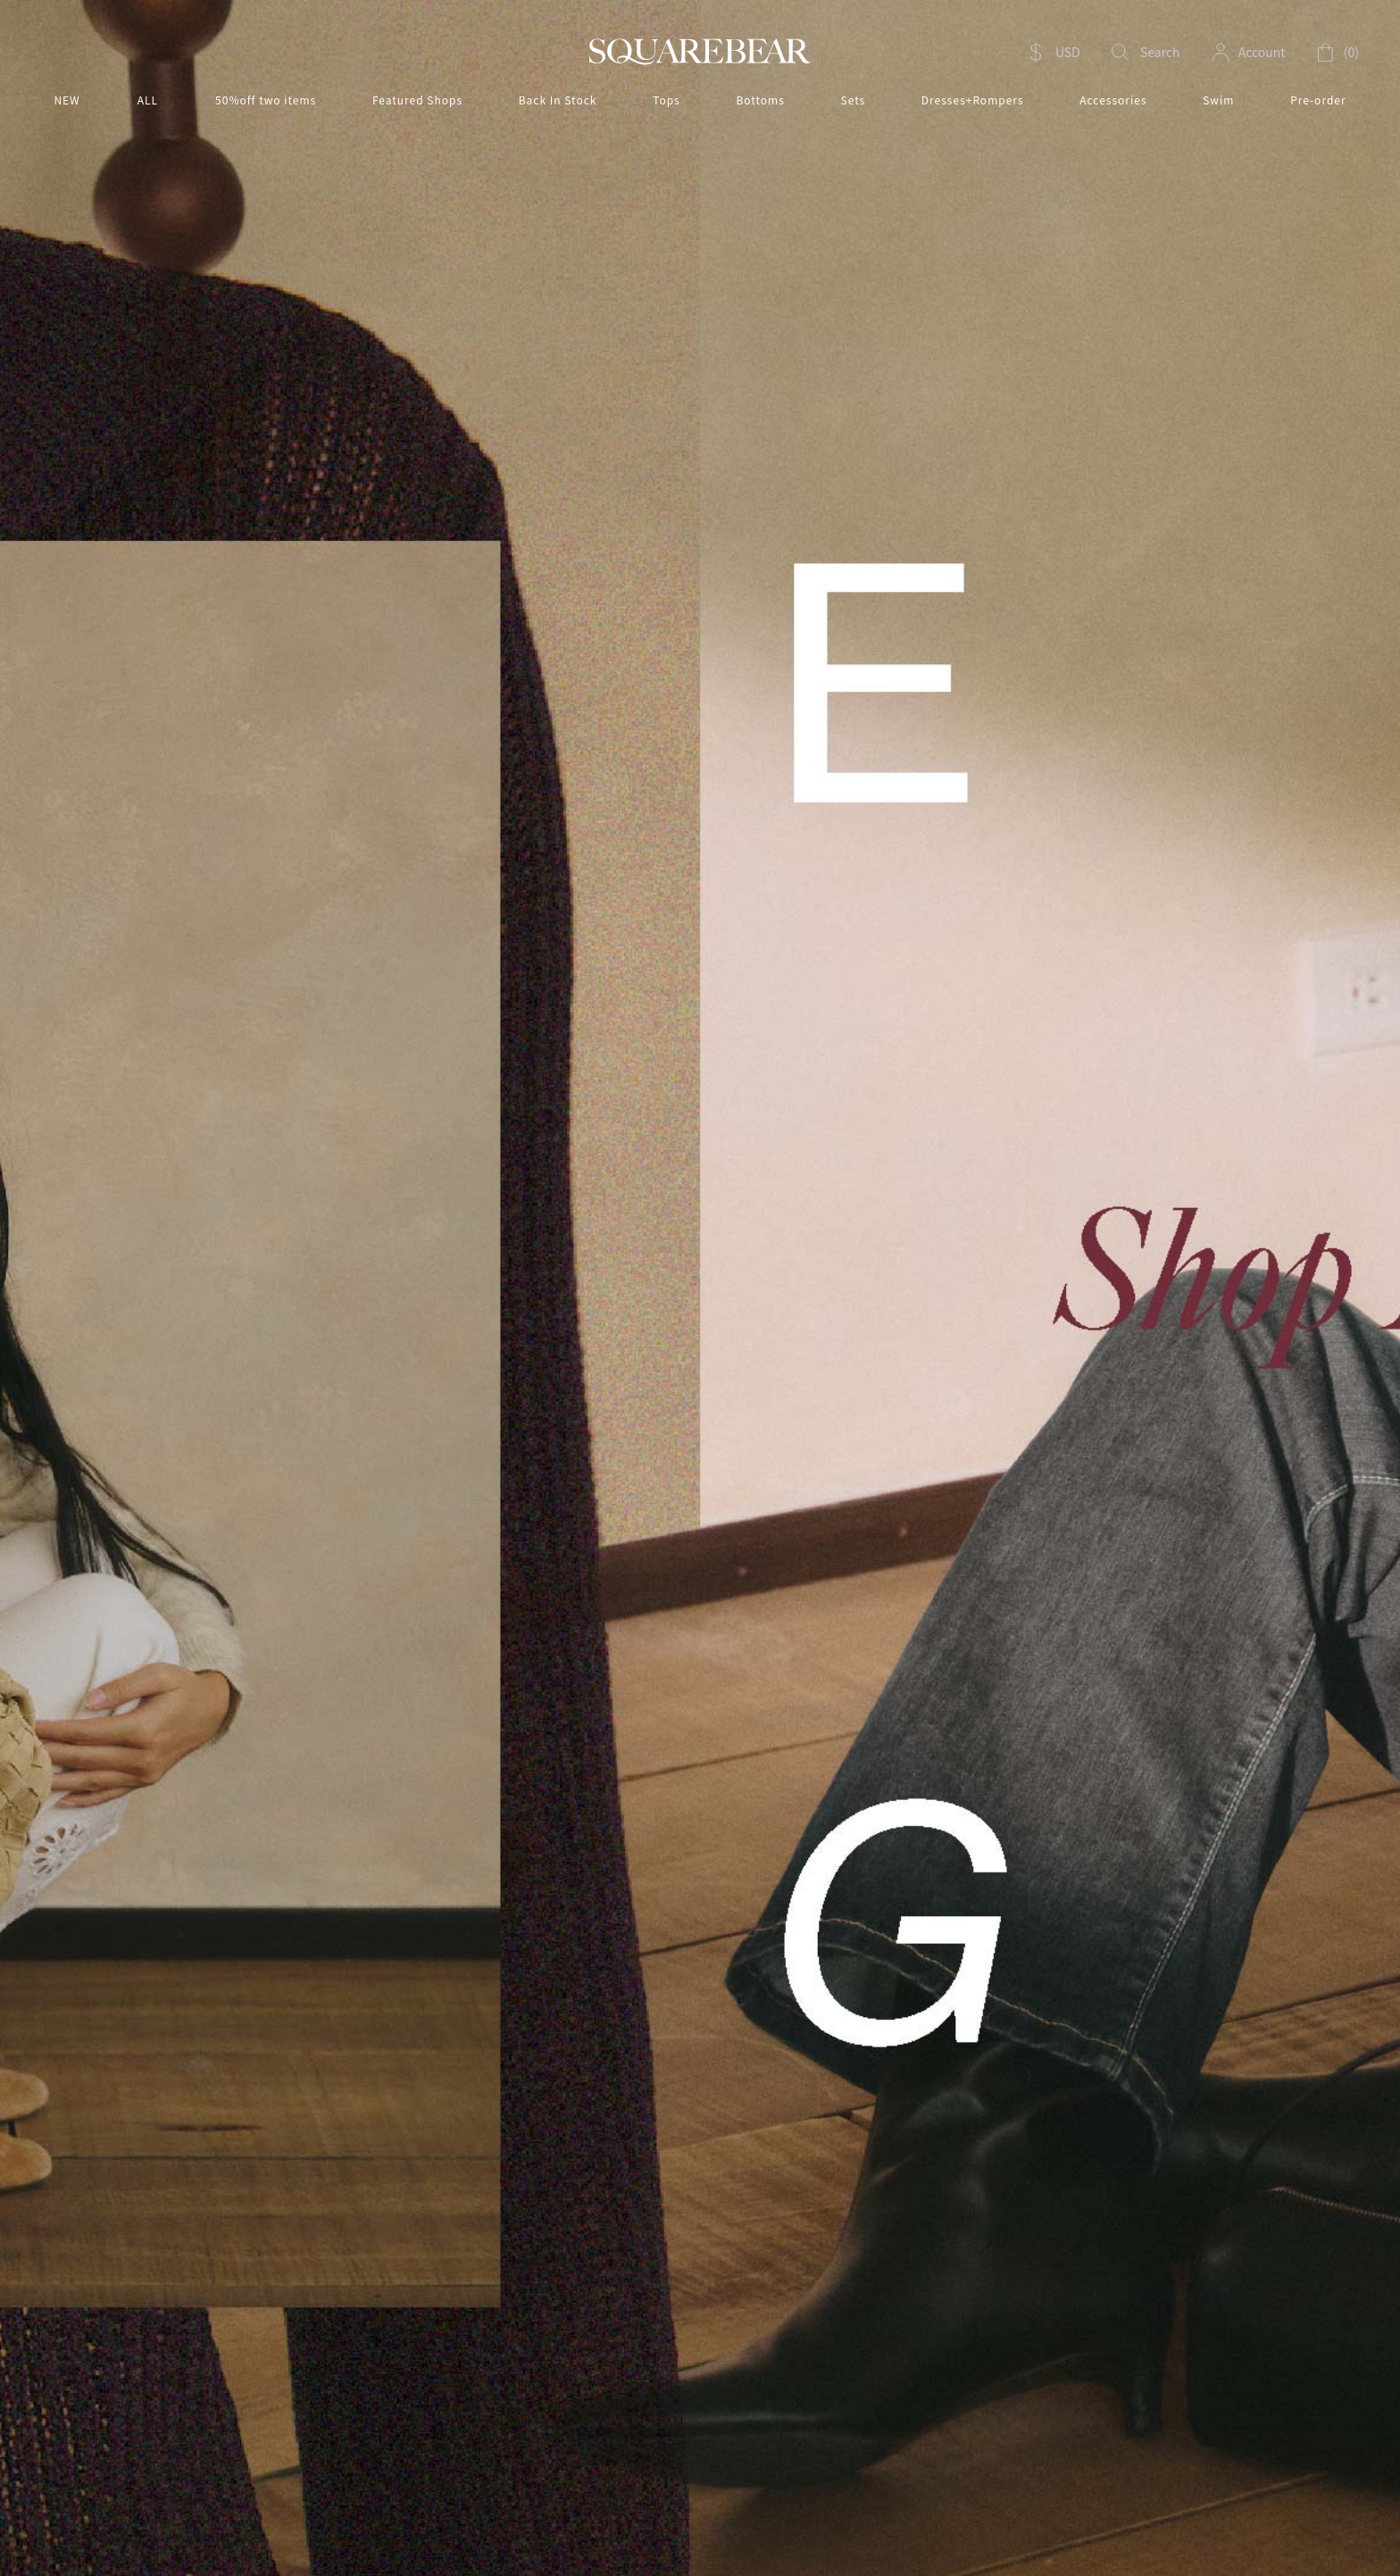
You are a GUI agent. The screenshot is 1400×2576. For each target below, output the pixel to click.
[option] (700, 1288)
